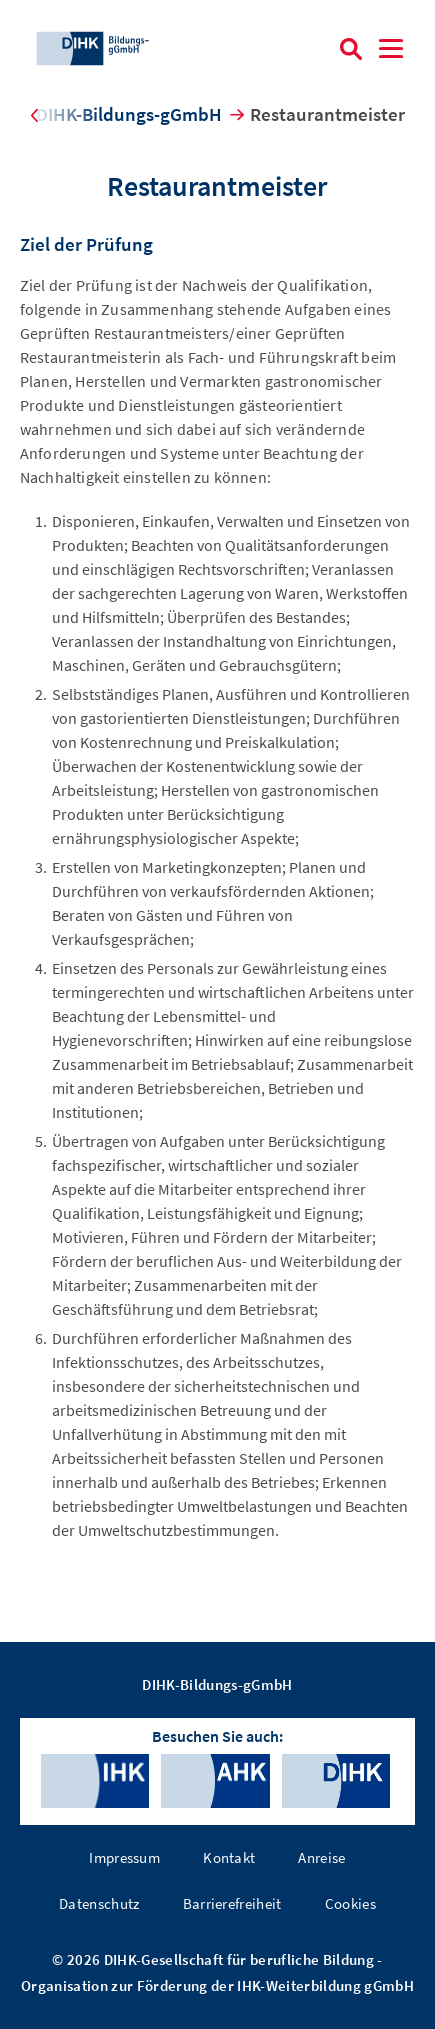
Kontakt (229, 1857)
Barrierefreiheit (232, 1903)
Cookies (350, 1903)
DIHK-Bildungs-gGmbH (129, 114)
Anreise (321, 1857)
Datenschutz (99, 1903)
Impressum (124, 1857)
